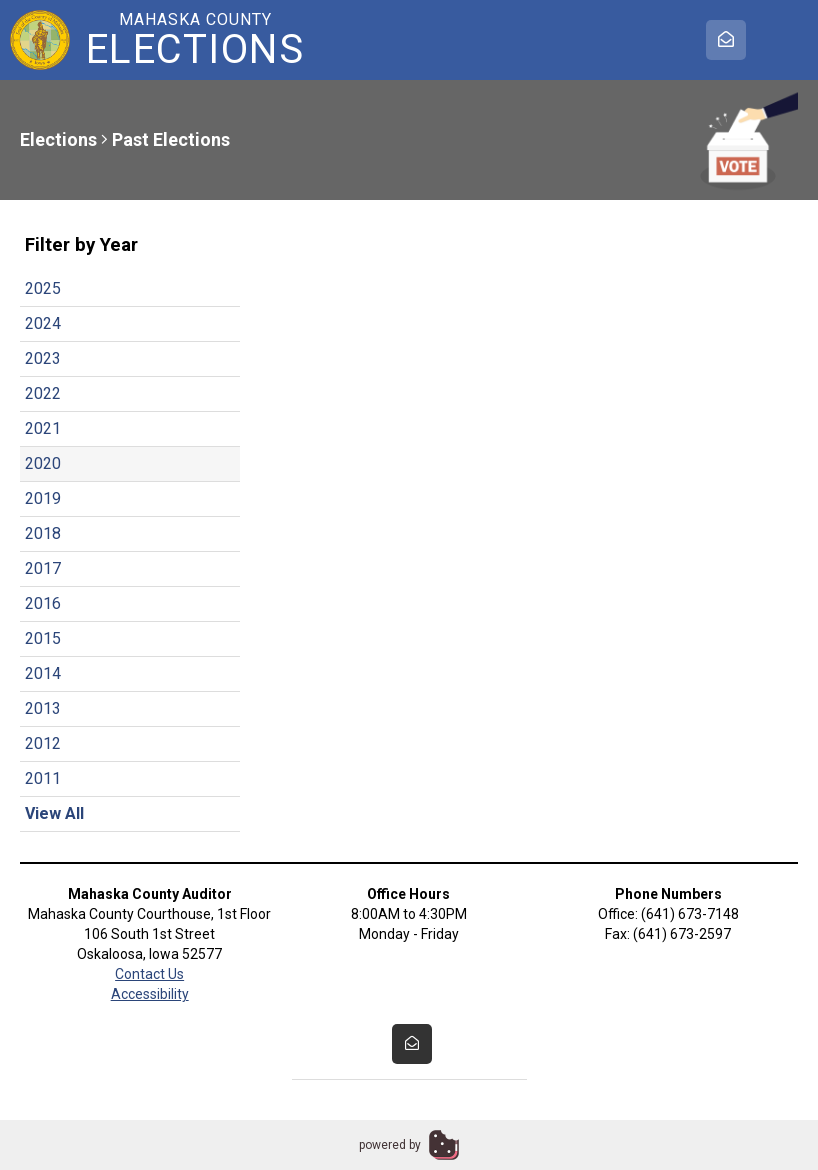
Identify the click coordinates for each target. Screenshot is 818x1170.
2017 (43, 568)
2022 (43, 393)
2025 (43, 288)
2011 (43, 778)
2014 (43, 673)
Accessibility (150, 994)
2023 (43, 358)
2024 (43, 323)
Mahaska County (195, 40)
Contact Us (149, 974)
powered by (390, 1145)
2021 (43, 428)
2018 (43, 533)
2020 (43, 463)
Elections (58, 139)
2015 (43, 638)
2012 (43, 743)
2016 (43, 603)
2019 (43, 498)
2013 (43, 708)
